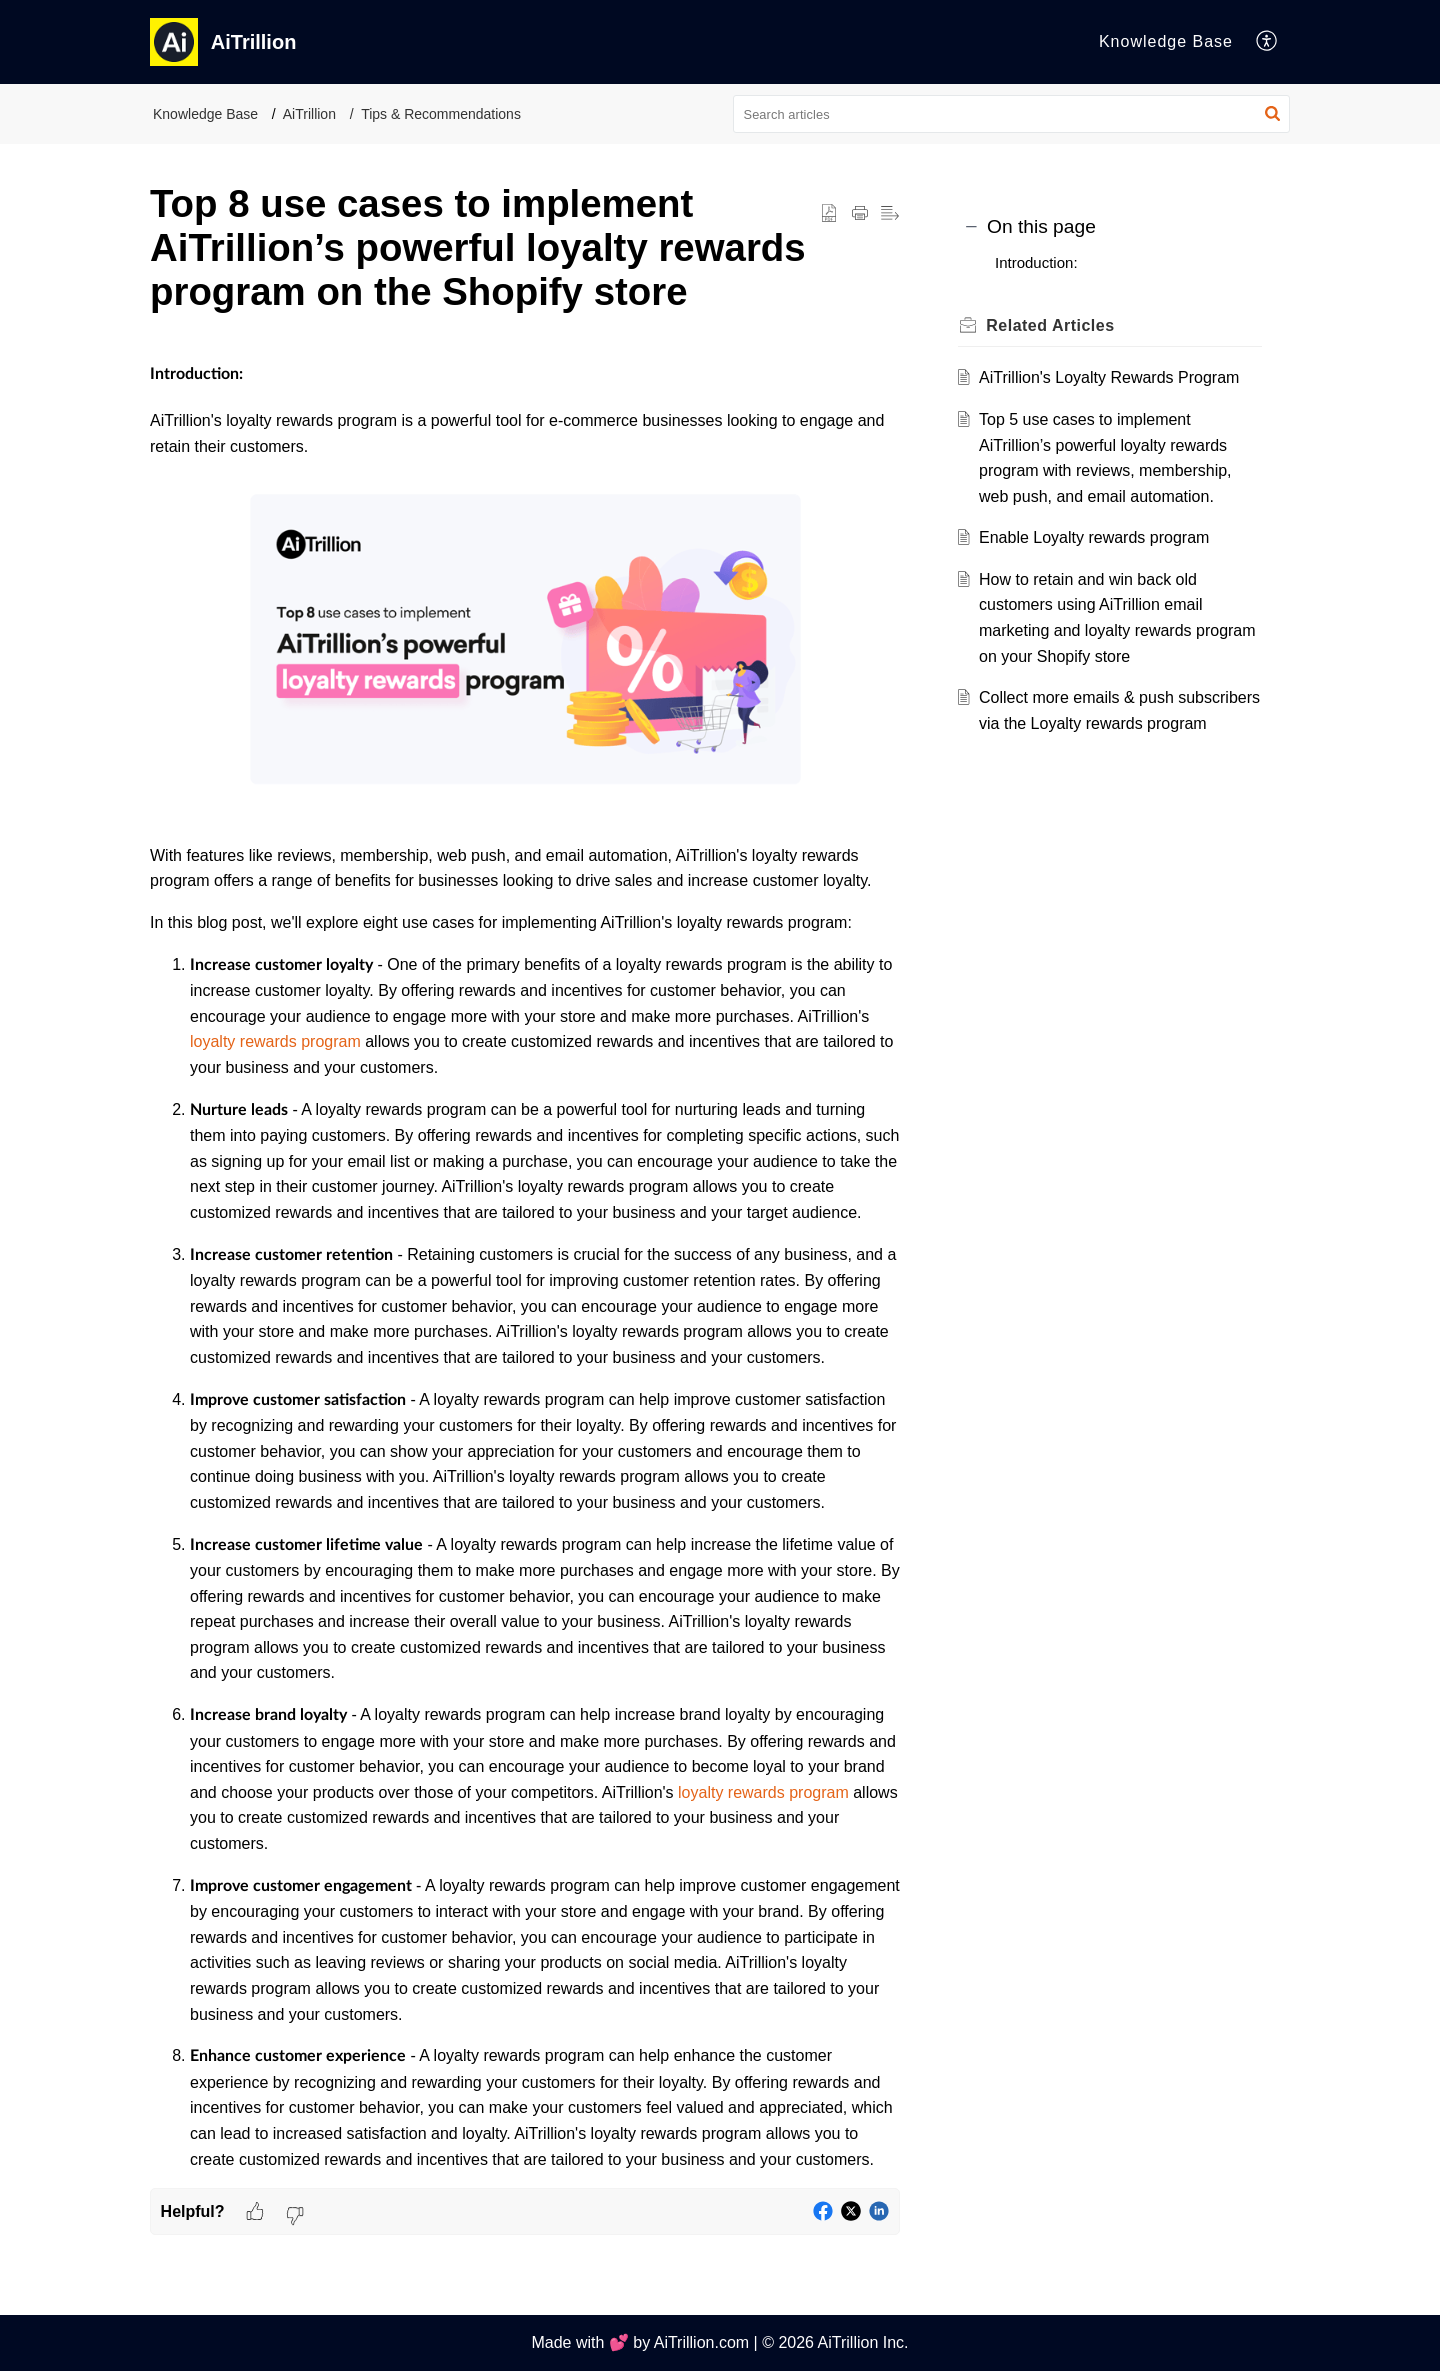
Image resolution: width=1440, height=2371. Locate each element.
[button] (1267, 42)
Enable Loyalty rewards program (1100, 537)
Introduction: (1036, 262)
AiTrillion (309, 114)
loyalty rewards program (277, 1041)
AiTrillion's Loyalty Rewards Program (1115, 377)
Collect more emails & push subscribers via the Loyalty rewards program (1110, 723)
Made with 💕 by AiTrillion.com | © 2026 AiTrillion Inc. (719, 2342)
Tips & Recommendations (441, 114)
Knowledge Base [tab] (1166, 41)
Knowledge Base (205, 114)
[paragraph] (525, 1267)
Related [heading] (1056, 325)
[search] (1012, 114)
